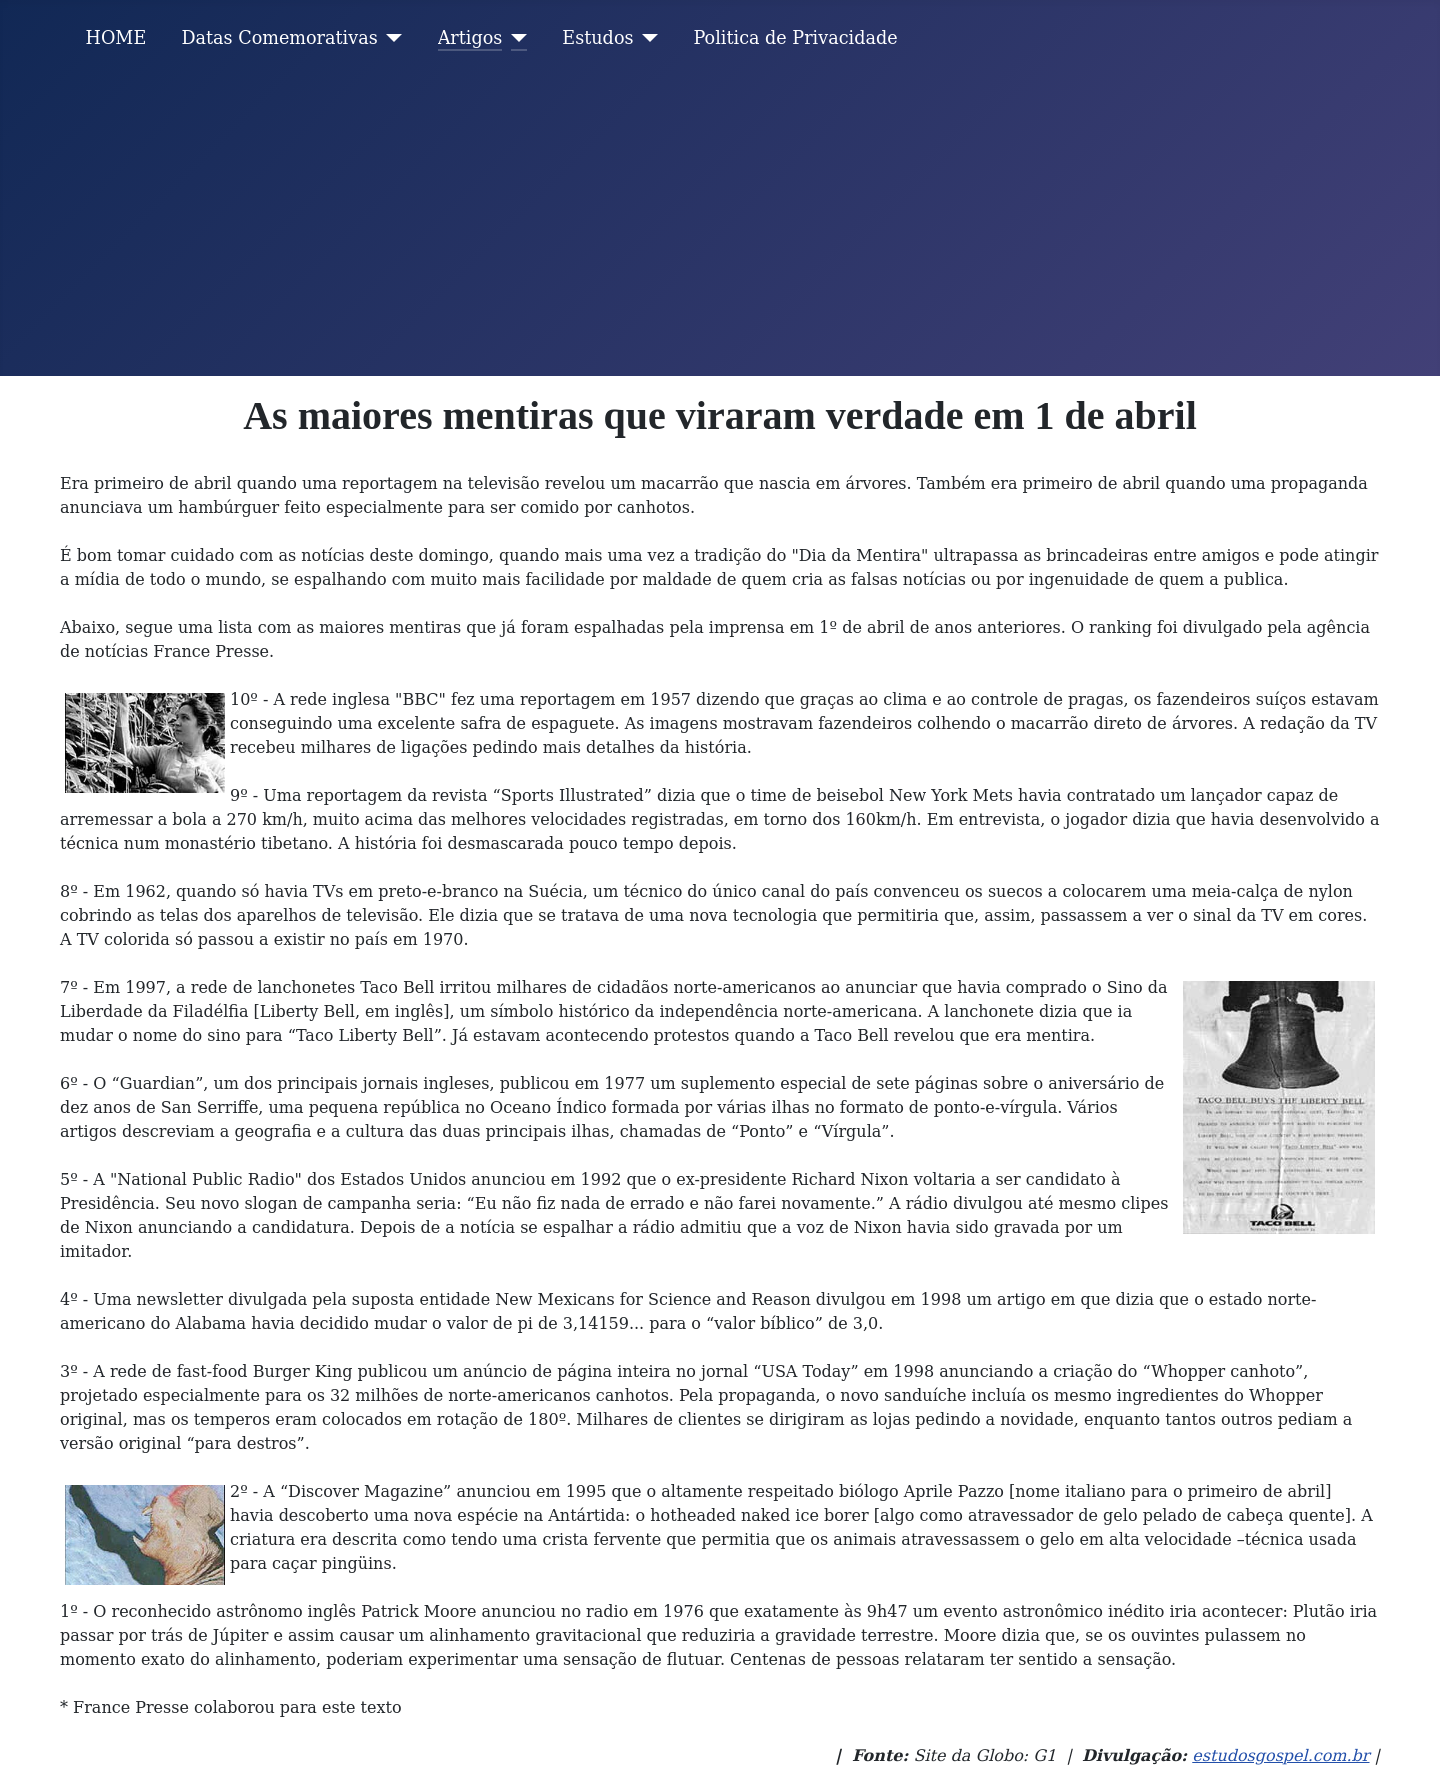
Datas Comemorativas (279, 38)
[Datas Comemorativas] (390, 38)
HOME (116, 38)
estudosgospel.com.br (1280, 1755)
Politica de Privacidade (796, 38)
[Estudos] (646, 38)
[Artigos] (514, 38)
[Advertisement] (720, 226)
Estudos (597, 38)
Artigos (470, 38)
